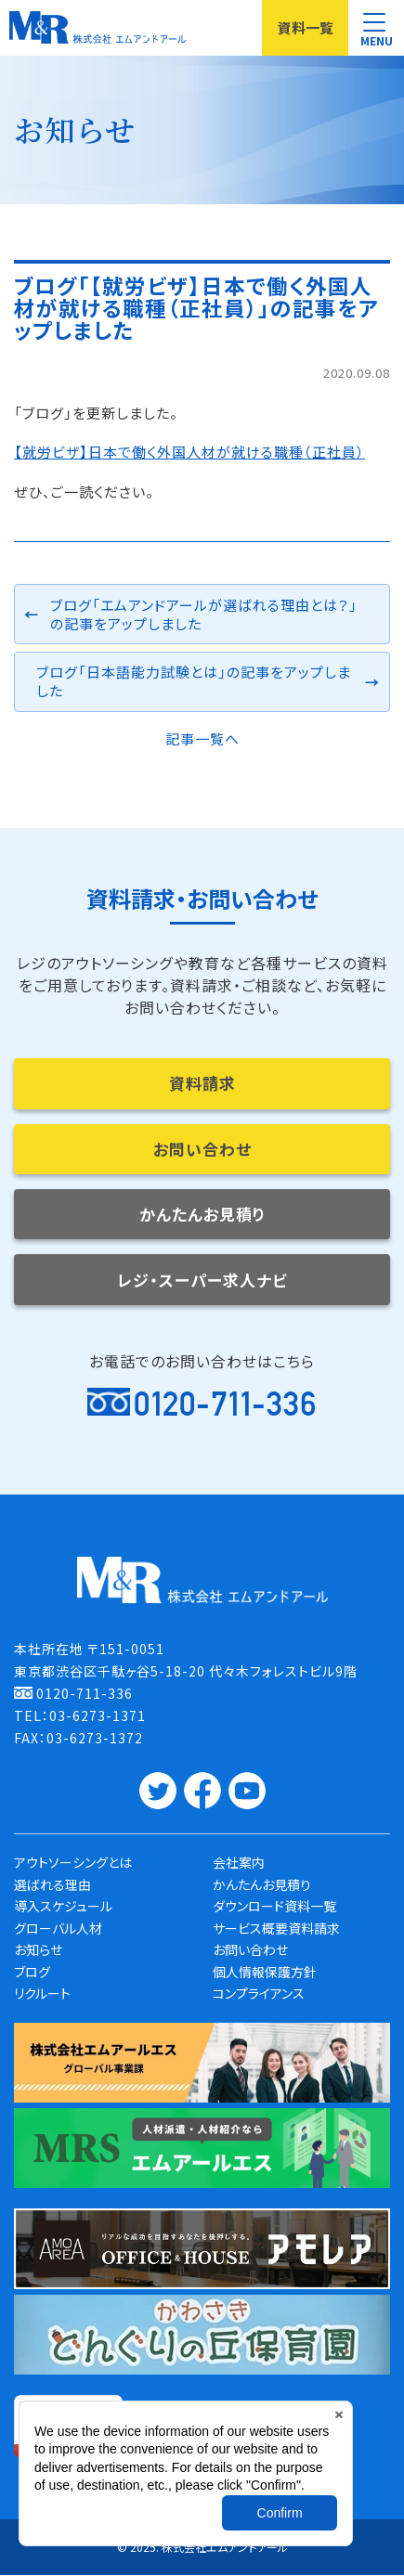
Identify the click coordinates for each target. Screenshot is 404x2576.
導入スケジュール (63, 1906)
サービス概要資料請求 (276, 1928)
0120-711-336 (225, 1404)
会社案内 (239, 1863)
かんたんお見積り (202, 1213)
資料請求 (202, 1082)
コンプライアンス (259, 1994)
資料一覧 (305, 27)
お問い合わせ (202, 1148)
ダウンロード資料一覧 (274, 1906)
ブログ (32, 1971)
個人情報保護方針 (265, 1971)
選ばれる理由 (52, 1884)
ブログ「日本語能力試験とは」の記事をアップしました (193, 681)
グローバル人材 (58, 1928)
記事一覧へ (202, 738)
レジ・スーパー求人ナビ (202, 1279)
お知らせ (38, 1950)
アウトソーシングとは (73, 1863)
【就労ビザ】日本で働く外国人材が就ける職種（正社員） (189, 451)
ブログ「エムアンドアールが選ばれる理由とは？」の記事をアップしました (204, 614)
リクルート (42, 1994)
